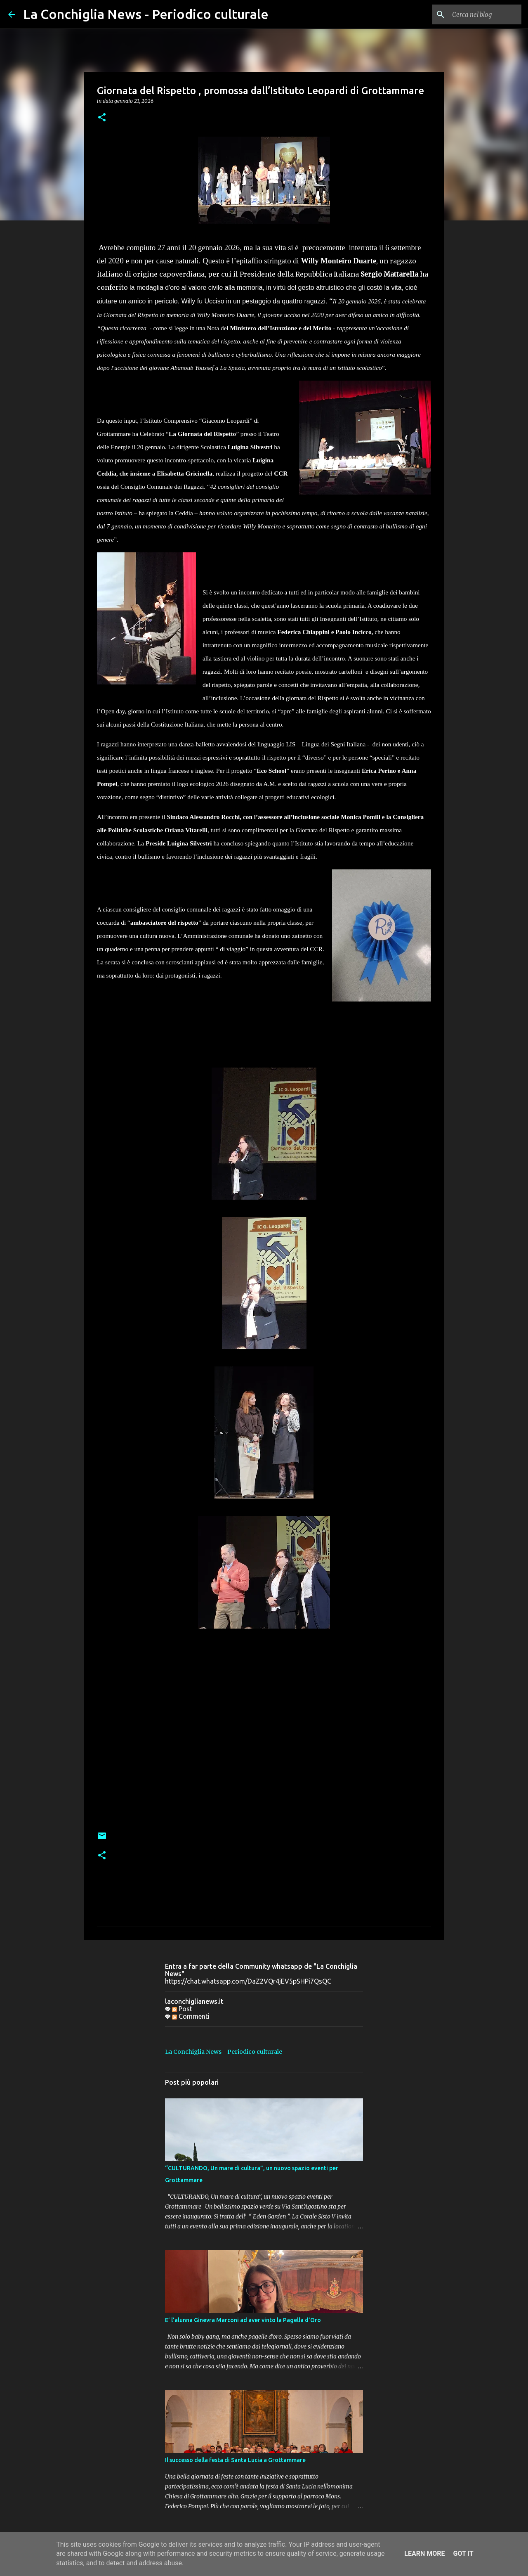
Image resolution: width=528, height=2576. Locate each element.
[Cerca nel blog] (478, 14)
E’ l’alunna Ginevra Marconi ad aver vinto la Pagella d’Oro (243, 2320)
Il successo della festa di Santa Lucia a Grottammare (235, 2460)
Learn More (424, 2553)
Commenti (191, 2016)
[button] (102, 117)
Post (182, 2008)
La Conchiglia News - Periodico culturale (146, 14)
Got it (463, 2553)
